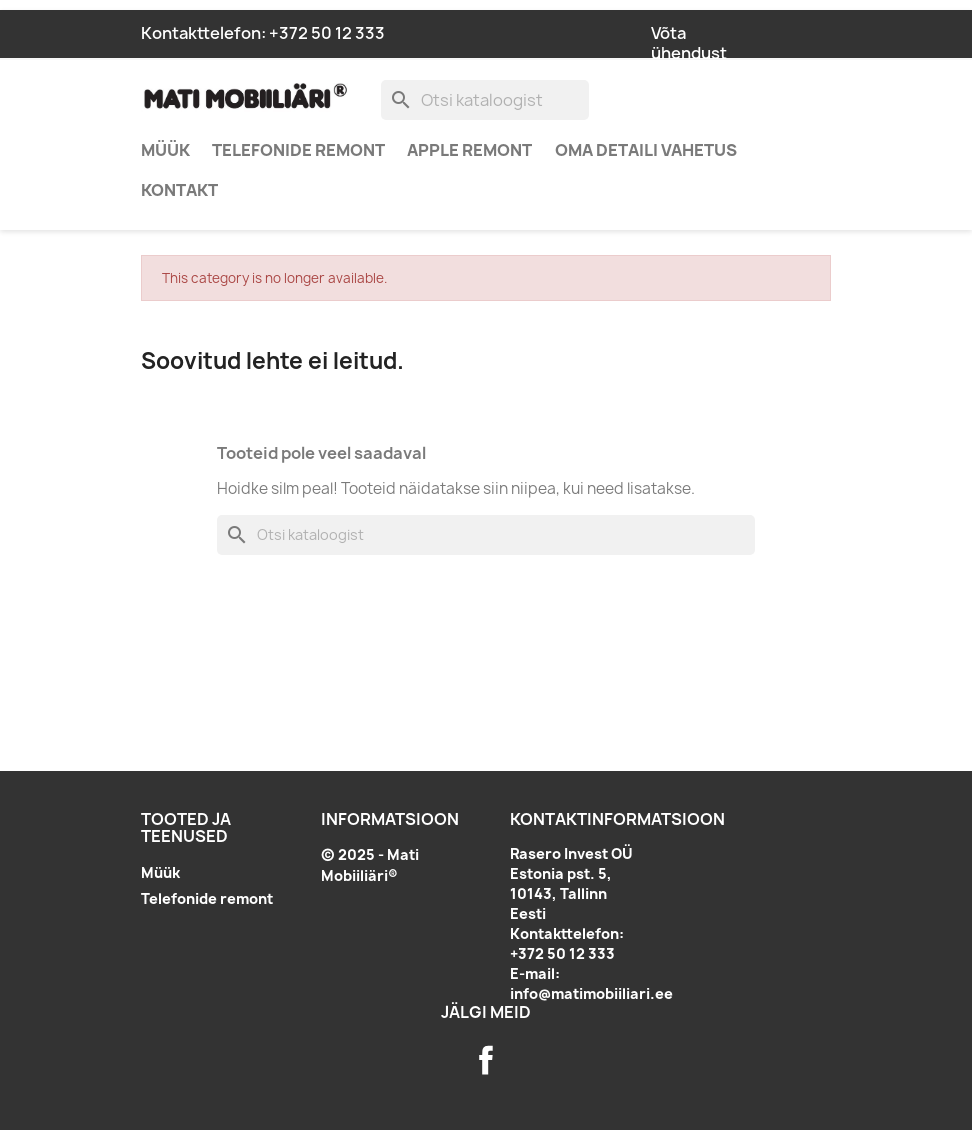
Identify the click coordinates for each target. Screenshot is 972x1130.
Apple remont (469, 150)
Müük (165, 150)
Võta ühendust (689, 43)
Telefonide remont (298, 150)
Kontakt (179, 190)
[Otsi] (485, 100)
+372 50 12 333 (327, 33)
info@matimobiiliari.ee (591, 993)
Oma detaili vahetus (646, 150)
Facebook (486, 1060)
